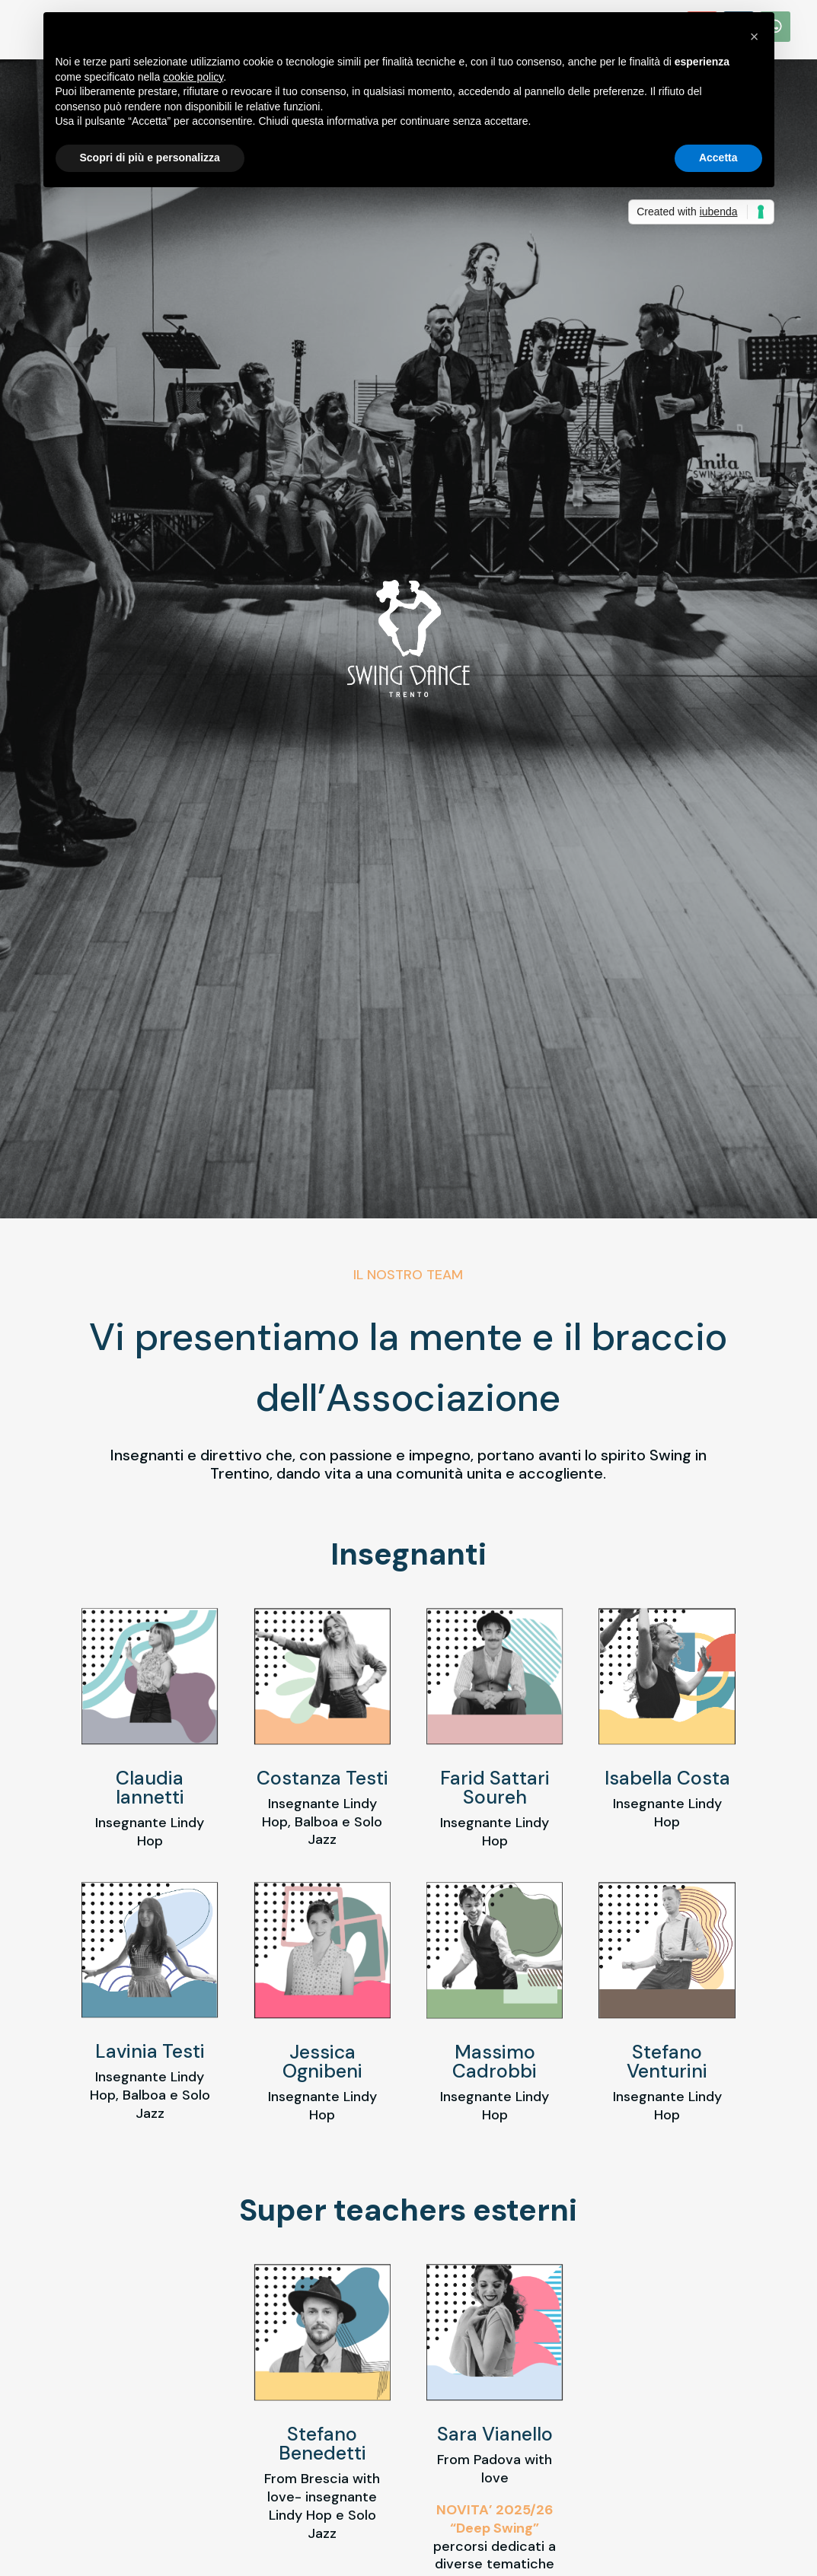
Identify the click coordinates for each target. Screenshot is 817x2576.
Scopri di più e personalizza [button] (150, 157)
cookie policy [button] (193, 77)
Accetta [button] (718, 157)
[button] (754, 36)
